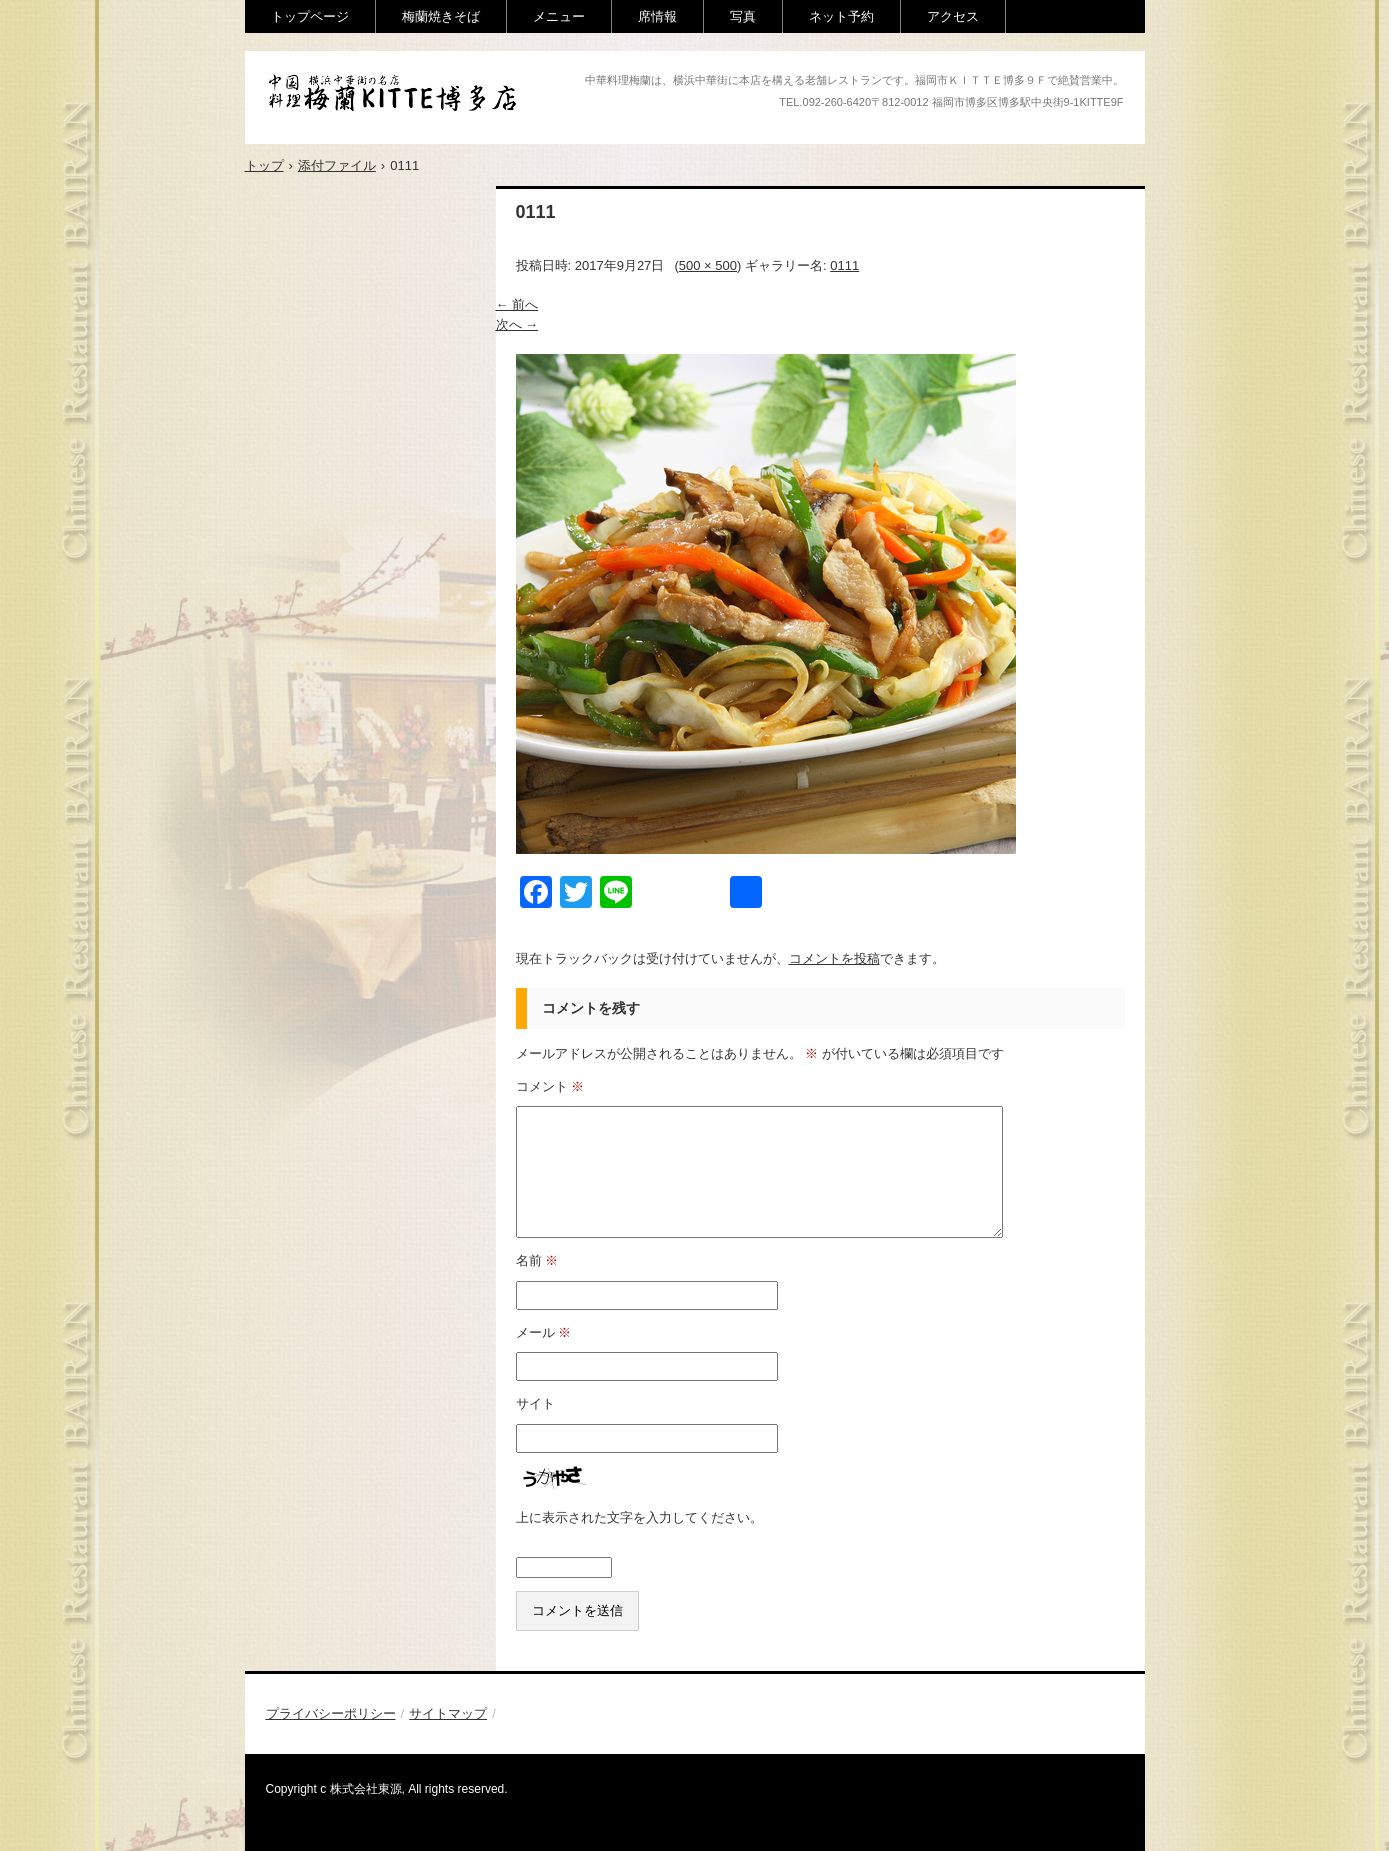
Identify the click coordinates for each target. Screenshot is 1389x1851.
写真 (743, 16)
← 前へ (517, 304)
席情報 (657, 16)
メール (544, 1332)
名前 (537, 1260)
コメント (550, 1086)
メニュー (559, 16)
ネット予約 (841, 16)
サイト (535, 1403)
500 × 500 (708, 265)
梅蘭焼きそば (441, 16)
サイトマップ (448, 1713)
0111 (844, 265)
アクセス (953, 16)
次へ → (517, 324)
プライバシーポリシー (331, 1713)
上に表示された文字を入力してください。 (639, 1517)
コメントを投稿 (834, 958)
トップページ (310, 16)
